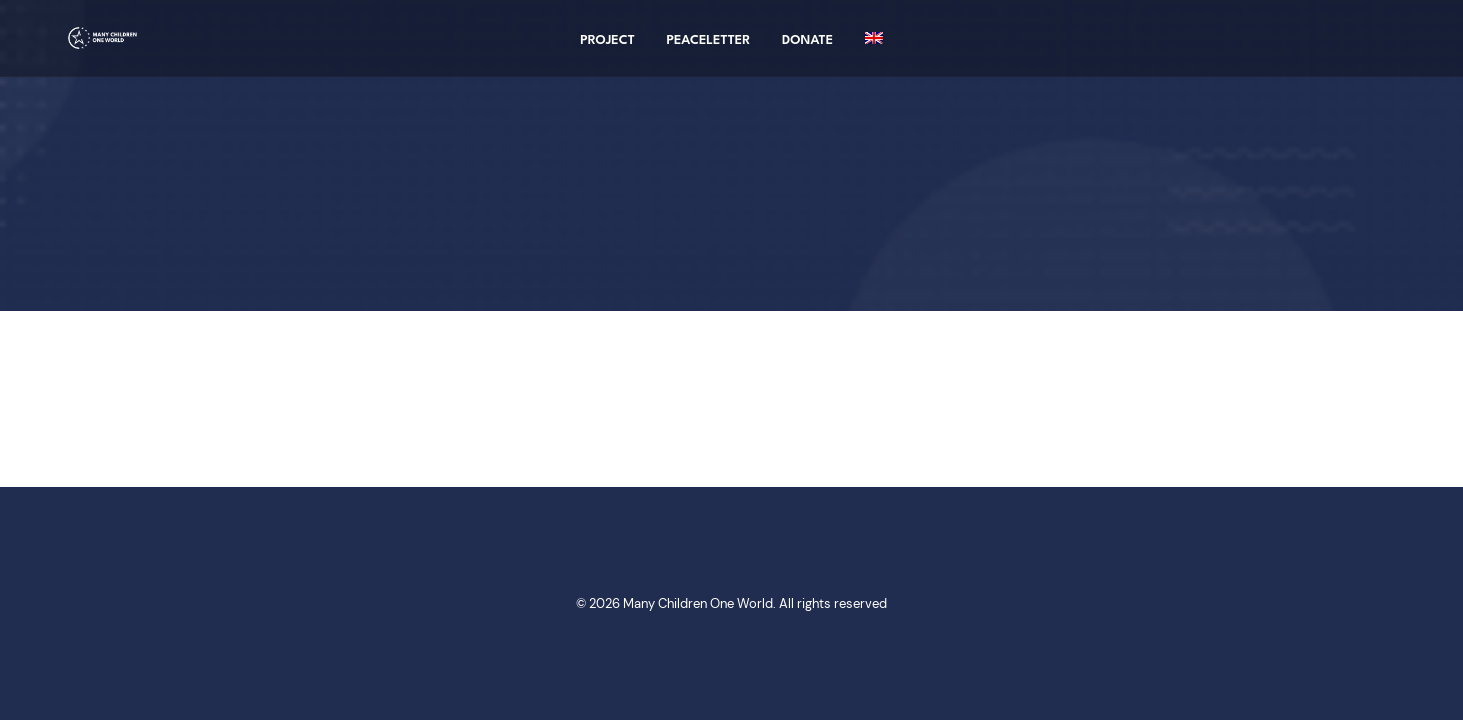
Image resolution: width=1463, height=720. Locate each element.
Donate (807, 49)
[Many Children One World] (98, 47)
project (607, 49)
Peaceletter (709, 49)
